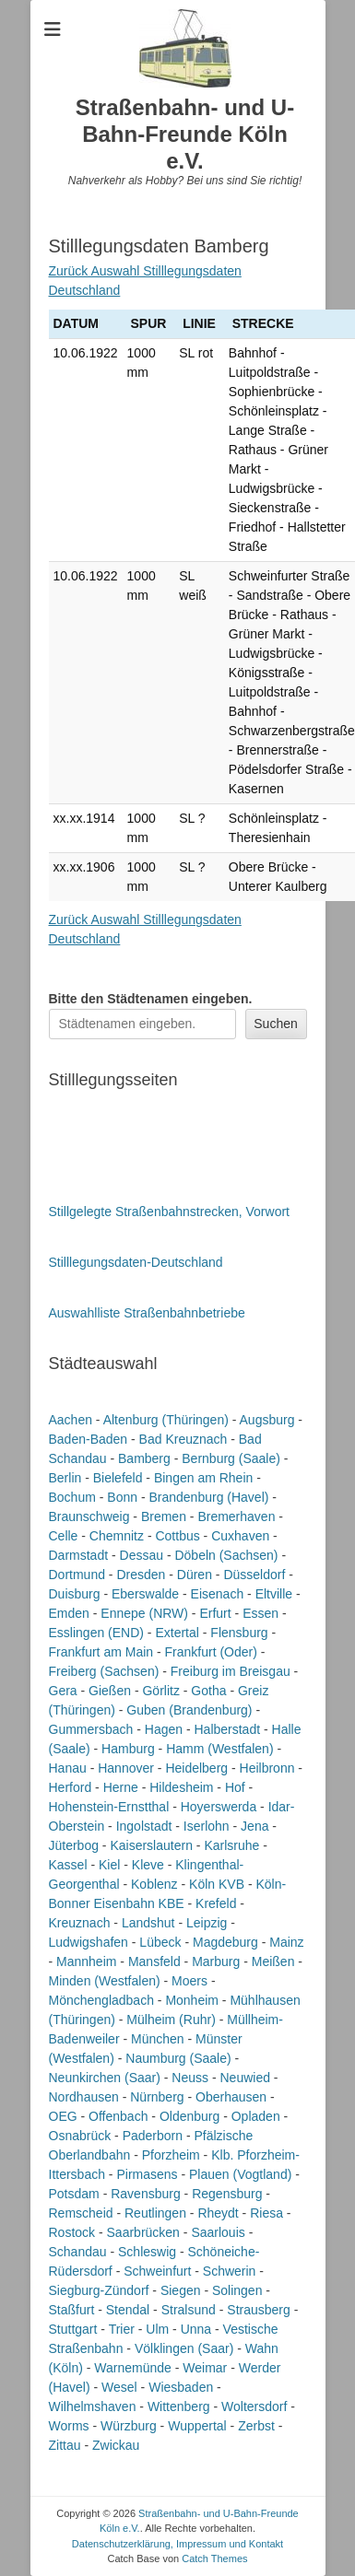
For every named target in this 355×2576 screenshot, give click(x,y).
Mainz (286, 1942)
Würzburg (129, 2425)
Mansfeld (154, 1961)
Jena (254, 1826)
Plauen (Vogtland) (240, 2174)
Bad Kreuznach (183, 1439)
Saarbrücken (143, 2232)
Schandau (78, 2251)
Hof (235, 1787)
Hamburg (128, 1748)
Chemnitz (116, 1535)
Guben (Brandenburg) (189, 1710)
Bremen (163, 1516)
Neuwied (244, 2077)
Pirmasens (146, 2174)
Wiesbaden (180, 2387)
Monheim (192, 2000)
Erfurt (215, 1613)
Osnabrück (80, 2135)
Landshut (148, 1922)
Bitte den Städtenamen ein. (151, 998)
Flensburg (238, 1632)
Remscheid (81, 2213)
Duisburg (75, 1594)
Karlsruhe (231, 1845)
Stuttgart (73, 2329)
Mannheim (86, 1961)
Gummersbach (91, 1729)
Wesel (119, 2387)
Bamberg (144, 1458)
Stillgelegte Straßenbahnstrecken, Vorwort (169, 1211)
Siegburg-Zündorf (99, 2290)
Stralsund (188, 2309)
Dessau (141, 1555)
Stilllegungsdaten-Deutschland (136, 1262)
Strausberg (258, 2309)
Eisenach (217, 1594)
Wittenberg (179, 2406)
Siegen (180, 2290)
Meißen (273, 1961)
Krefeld (215, 1903)
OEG (63, 2116)
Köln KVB (216, 1884)
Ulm (157, 2329)
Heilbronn (267, 1768)
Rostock (72, 2232)
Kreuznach (80, 1922)
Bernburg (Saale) (231, 1458)
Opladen (255, 2116)
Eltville (273, 1594)
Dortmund (77, 1574)
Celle (63, 1535)
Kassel (68, 1864)
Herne (120, 1787)
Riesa (266, 2213)
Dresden (140, 1574)
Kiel (109, 1864)
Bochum (72, 1497)
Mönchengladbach (101, 2000)
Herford (70, 1787)
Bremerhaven (236, 1516)
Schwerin (229, 2271)
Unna (196, 2329)
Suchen (275, 1023)
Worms (69, 2425)
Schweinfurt (157, 2271)
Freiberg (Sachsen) (104, 1671)
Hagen (164, 1729)
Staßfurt (72, 2309)
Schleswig (147, 2251)
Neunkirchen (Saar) (104, 2077)
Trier (122, 2329)
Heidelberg (196, 1768)
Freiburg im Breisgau (230, 1671)
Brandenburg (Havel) (208, 1497)
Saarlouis (217, 2232)
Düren (194, 1574)
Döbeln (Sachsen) (226, 1555)
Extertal (176, 1632)
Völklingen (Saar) (184, 2348)
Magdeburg (225, 1942)
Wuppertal (197, 2425)
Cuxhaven (240, 1535)
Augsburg (267, 1419)
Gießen (110, 1690)
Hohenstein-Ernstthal (109, 1806)
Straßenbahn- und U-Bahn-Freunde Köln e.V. (185, 134)
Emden (69, 1613)
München (157, 2039)
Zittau (65, 2445)
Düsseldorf (254, 1574)
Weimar (205, 2367)
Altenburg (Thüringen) (166, 1419)
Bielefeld (118, 1477)
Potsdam (74, 2193)
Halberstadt (227, 1729)
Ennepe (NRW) (144, 1613)
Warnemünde (133, 2367)
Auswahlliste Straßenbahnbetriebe (147, 1313)
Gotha (208, 1690)
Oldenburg (189, 2116)
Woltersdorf (254, 2406)
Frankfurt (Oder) (211, 1652)
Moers (189, 1980)
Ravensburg (146, 2193)
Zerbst (256, 2425)
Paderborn (153, 2135)
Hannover (126, 1768)
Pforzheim (171, 2155)
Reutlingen (155, 2213)
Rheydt (217, 2213)
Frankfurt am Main (101, 1652)
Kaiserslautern (151, 1845)
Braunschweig (89, 1516)
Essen (260, 1613)
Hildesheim (181, 1787)
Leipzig (206, 1922)
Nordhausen (84, 2097)
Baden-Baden (88, 1439)
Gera (63, 1690)
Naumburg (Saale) (178, 2058)
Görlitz (160, 1690)
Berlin (65, 1477)
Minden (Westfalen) (104, 1980)
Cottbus (177, 1535)
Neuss (190, 2077)
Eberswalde (145, 1594)
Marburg (216, 1961)
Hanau (68, 1768)
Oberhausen (230, 2097)
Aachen (70, 1419)
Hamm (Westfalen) (219, 1748)
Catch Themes (214, 2558)
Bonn (122, 1497)
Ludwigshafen (88, 1942)
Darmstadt (79, 1555)
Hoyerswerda (218, 1806)
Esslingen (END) (96, 1632)
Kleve (148, 1864)
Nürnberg (156, 2097)
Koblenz (154, 1884)
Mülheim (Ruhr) (170, 2019)
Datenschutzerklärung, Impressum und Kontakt (177, 2543)
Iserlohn (206, 1826)
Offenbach (118, 2116)
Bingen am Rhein (203, 1477)
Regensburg (227, 2193)
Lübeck (160, 1942)
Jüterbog (74, 1845)
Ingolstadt (144, 1826)
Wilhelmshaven (92, 2406)
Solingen (237, 2290)
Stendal (127, 2309)
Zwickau (115, 2445)
